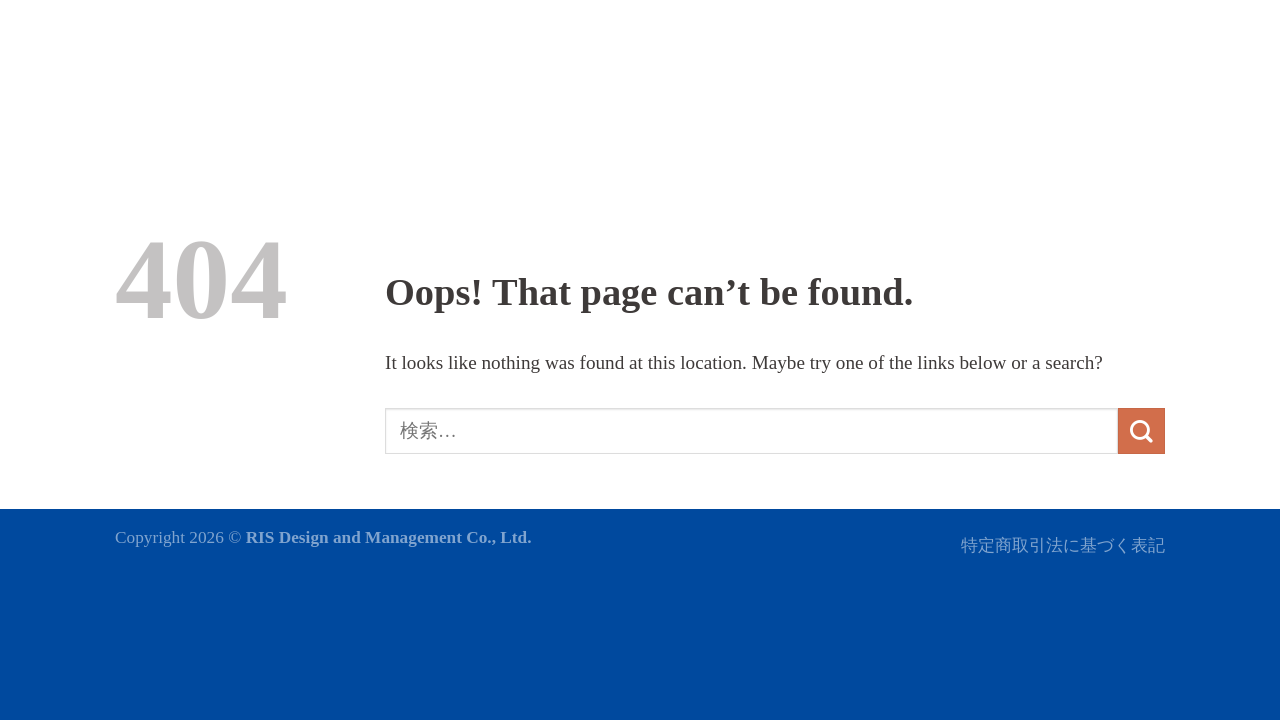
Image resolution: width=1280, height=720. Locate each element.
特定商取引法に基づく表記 (1063, 545)
